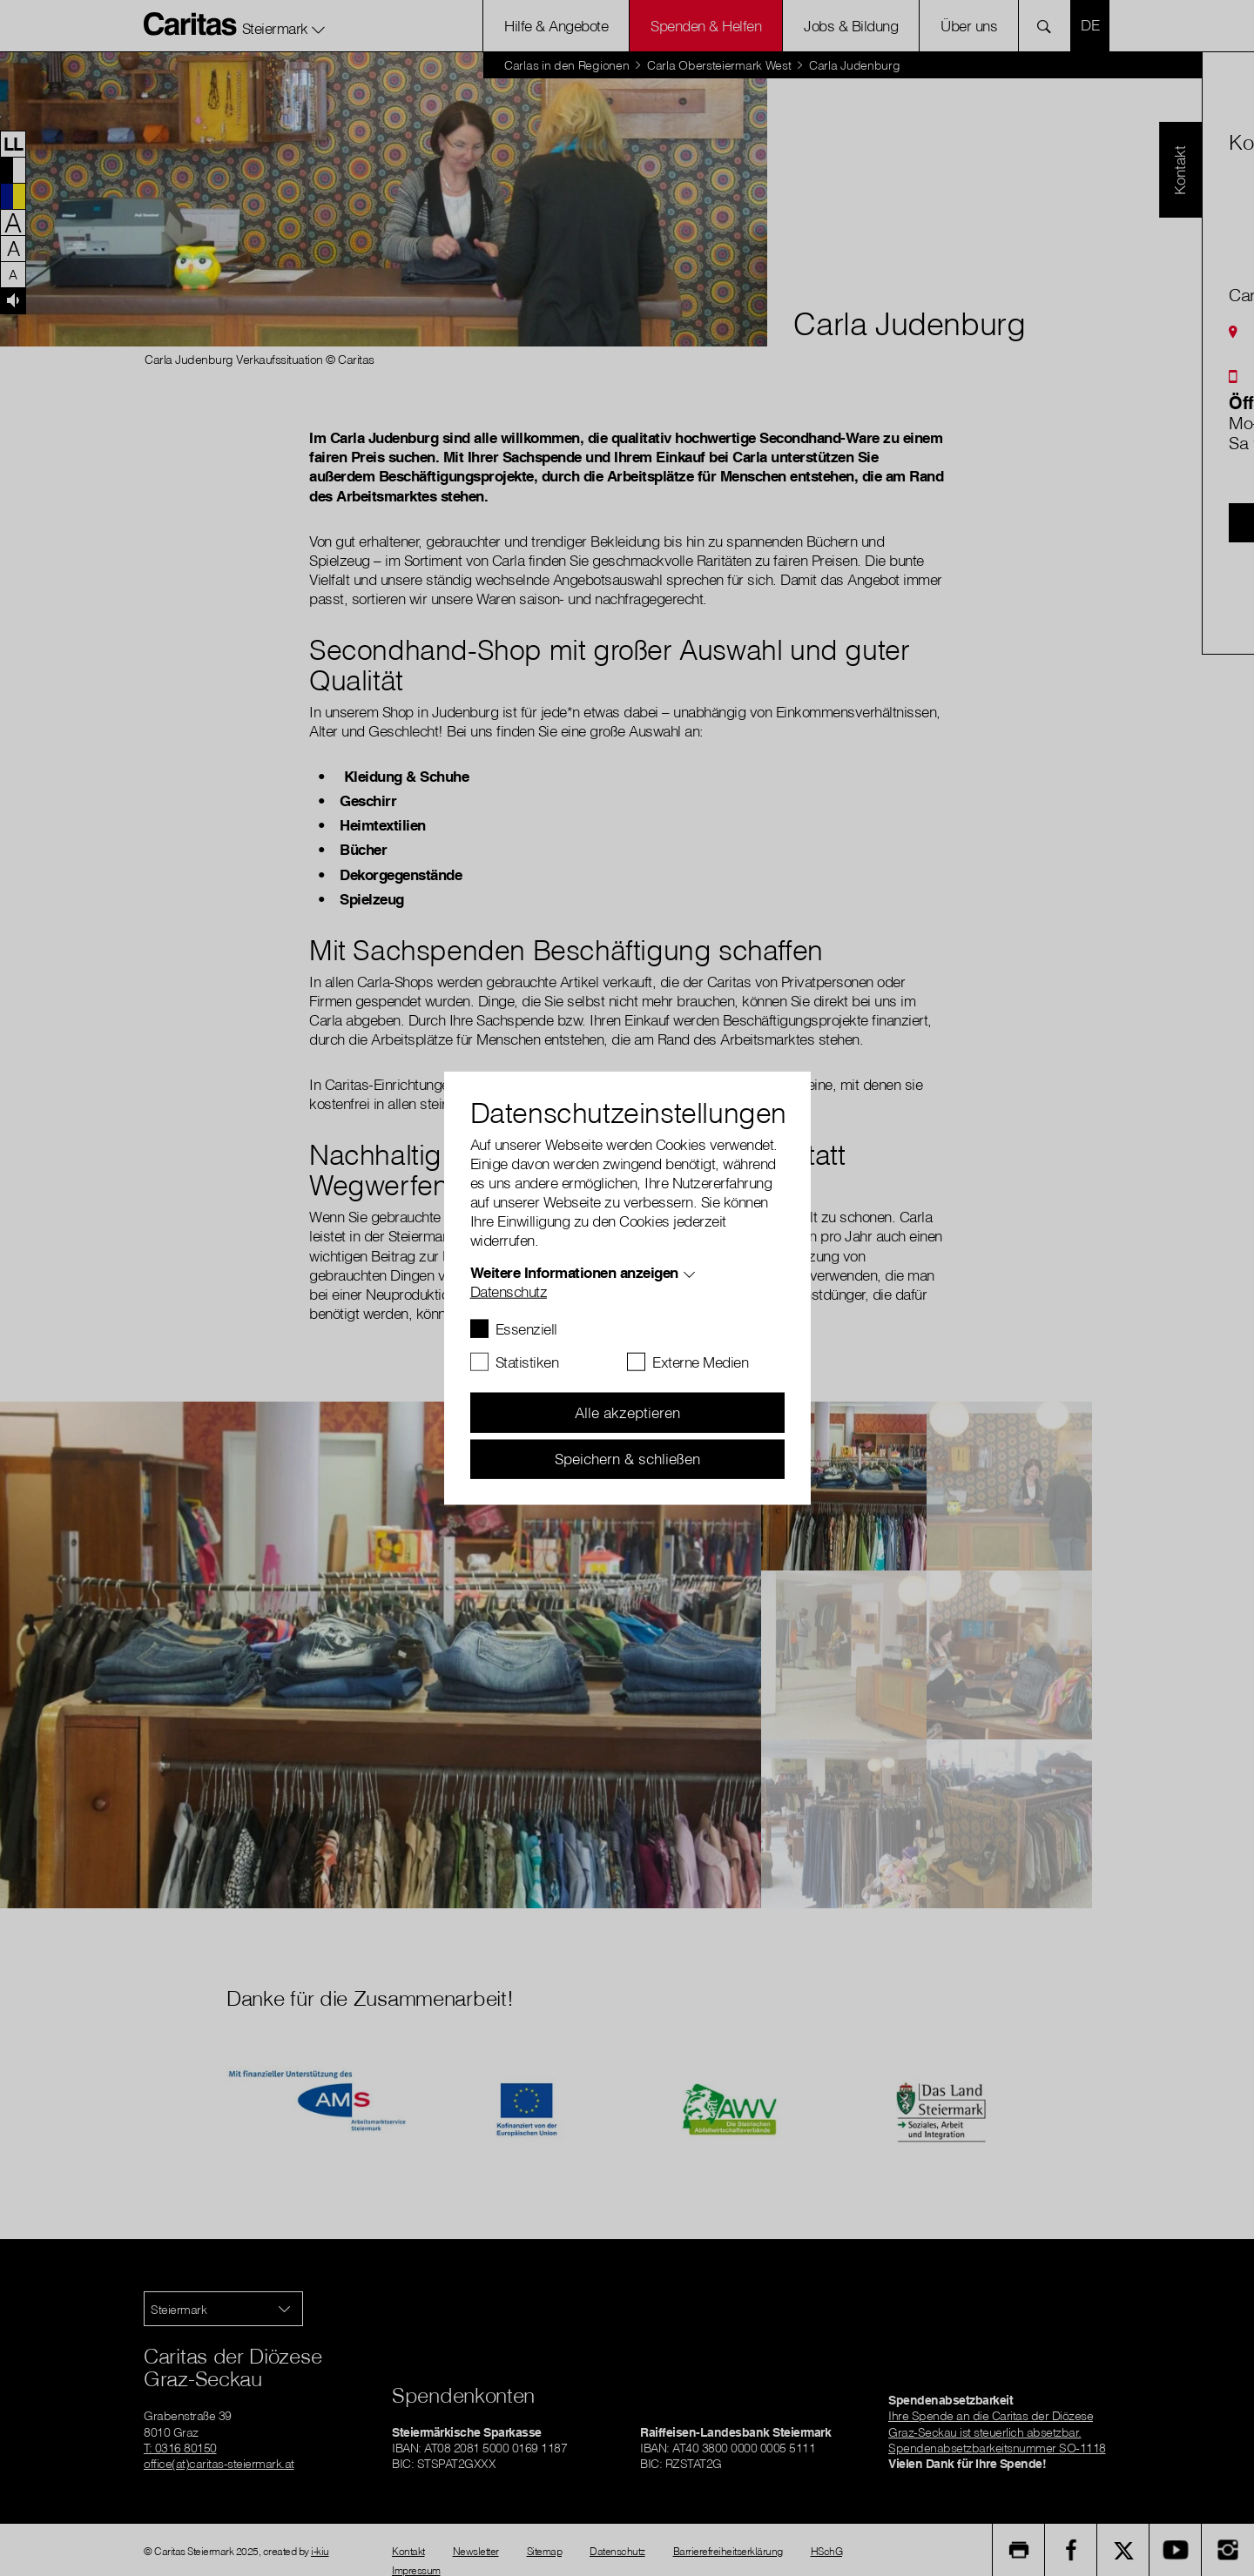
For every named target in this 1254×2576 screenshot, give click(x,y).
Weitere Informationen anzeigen (574, 1272)
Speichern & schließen (627, 1458)
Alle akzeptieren (627, 1412)
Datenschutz (509, 1291)
